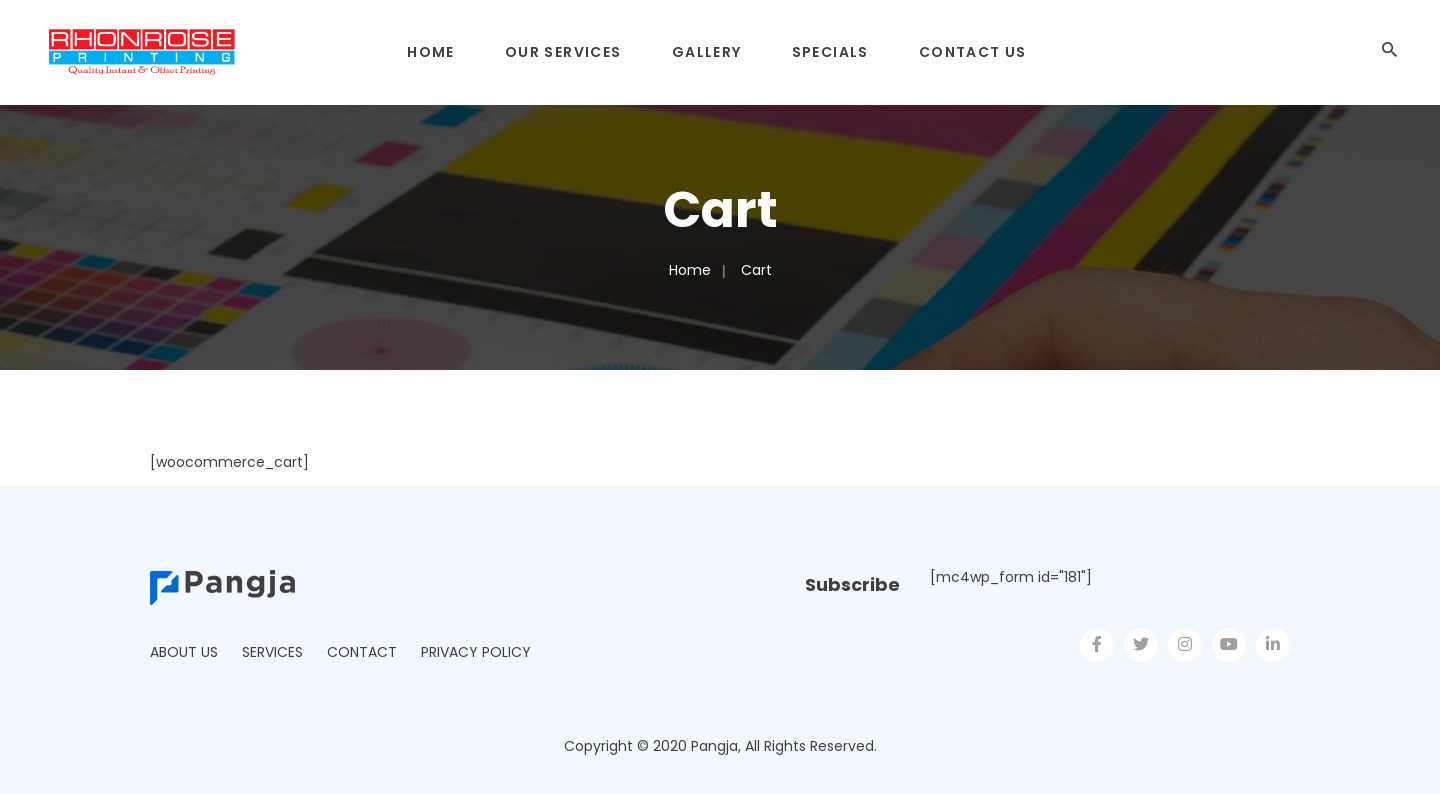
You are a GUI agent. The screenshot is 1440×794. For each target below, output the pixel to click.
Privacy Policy (476, 652)
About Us (184, 652)
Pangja (714, 746)
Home (690, 270)
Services (272, 652)
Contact (362, 652)
